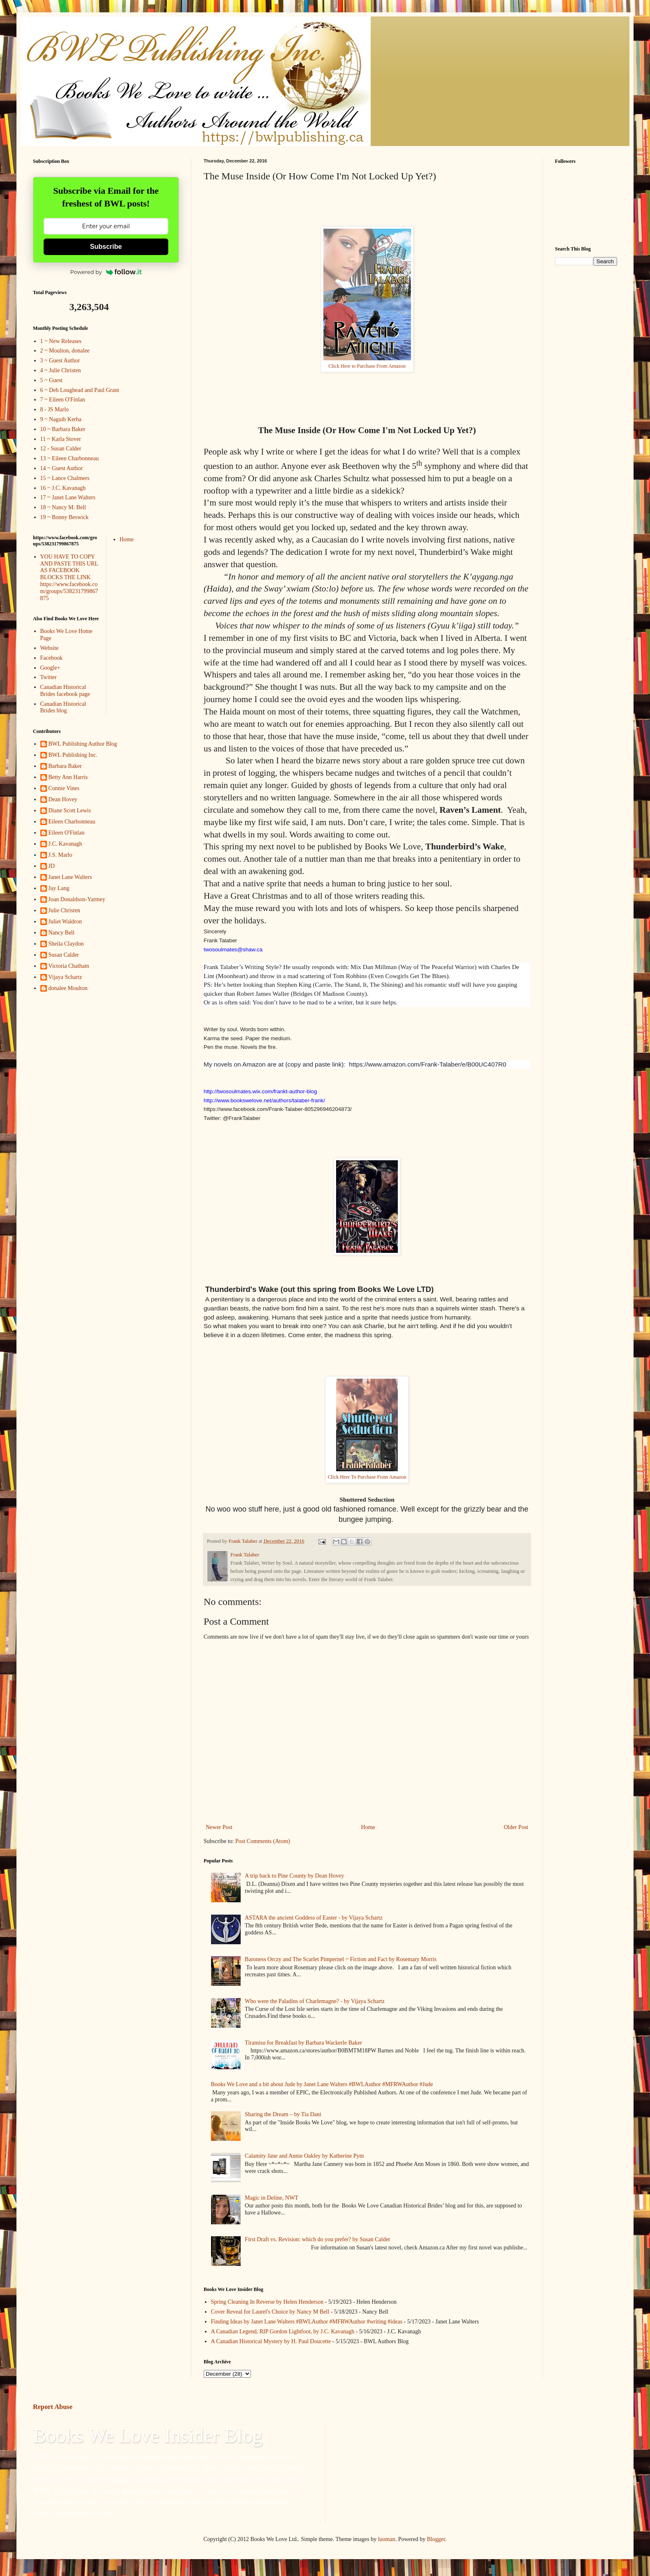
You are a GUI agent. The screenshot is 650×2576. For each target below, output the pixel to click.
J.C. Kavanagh (65, 844)
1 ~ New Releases (61, 341)
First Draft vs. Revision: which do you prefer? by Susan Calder (317, 2239)
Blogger (436, 2539)
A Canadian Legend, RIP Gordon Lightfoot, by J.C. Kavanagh (283, 2331)
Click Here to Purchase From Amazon (367, 366)
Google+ (50, 668)
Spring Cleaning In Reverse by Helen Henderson (267, 2302)
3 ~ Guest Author (60, 360)
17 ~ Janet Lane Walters (67, 497)
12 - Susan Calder (60, 448)
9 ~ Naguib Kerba (61, 419)
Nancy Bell (61, 933)
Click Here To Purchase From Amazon (367, 1477)
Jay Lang (59, 888)
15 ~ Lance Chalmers (65, 478)
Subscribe (106, 246)
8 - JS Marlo (54, 409)
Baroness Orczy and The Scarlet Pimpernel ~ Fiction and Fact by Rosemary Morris (340, 1959)
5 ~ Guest (51, 380)
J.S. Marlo (60, 855)
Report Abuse (52, 2407)
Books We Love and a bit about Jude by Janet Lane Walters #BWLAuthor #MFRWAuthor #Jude (322, 2084)
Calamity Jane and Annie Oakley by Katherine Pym (304, 2156)
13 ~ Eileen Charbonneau (69, 458)
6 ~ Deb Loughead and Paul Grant (79, 390)
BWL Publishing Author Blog (83, 744)
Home (368, 1827)
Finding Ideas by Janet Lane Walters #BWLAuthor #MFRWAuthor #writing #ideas (307, 2322)
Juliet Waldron (65, 921)
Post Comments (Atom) (262, 1841)
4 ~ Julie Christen (60, 370)
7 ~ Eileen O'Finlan (62, 399)
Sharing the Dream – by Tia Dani (283, 2114)
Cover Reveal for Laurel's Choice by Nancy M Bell (270, 2312)
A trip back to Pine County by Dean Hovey (294, 1876)
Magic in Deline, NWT (271, 2198)
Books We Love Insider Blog (147, 2435)
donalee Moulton (68, 988)
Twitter (48, 677)
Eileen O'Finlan (67, 833)
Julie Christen (64, 910)
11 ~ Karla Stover (60, 439)
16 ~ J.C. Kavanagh (63, 488)
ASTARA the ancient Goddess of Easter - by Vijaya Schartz (314, 1918)
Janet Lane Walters (70, 877)
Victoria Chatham (69, 966)
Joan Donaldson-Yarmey (77, 899)
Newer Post (219, 1827)
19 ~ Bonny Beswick (64, 517)
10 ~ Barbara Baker (63, 429)
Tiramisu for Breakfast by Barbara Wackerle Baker (303, 2043)
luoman (386, 2539)
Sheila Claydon (66, 944)
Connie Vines (64, 788)
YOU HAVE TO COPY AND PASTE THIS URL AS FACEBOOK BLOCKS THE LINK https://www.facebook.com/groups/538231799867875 (69, 577)
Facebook (51, 658)
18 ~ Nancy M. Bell (63, 507)
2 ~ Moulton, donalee (65, 351)
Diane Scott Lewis (70, 810)
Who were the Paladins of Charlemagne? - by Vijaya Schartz (315, 2001)
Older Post (516, 1827)
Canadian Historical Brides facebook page (65, 690)
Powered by (106, 272)
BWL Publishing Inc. (73, 755)
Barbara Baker (65, 766)
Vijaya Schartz (65, 977)
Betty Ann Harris (68, 777)
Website (49, 648)
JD (52, 866)
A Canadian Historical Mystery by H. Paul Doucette (271, 2341)
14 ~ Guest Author (61, 468)
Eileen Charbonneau (72, 821)
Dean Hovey (63, 799)
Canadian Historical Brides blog (63, 707)
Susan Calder (64, 955)
